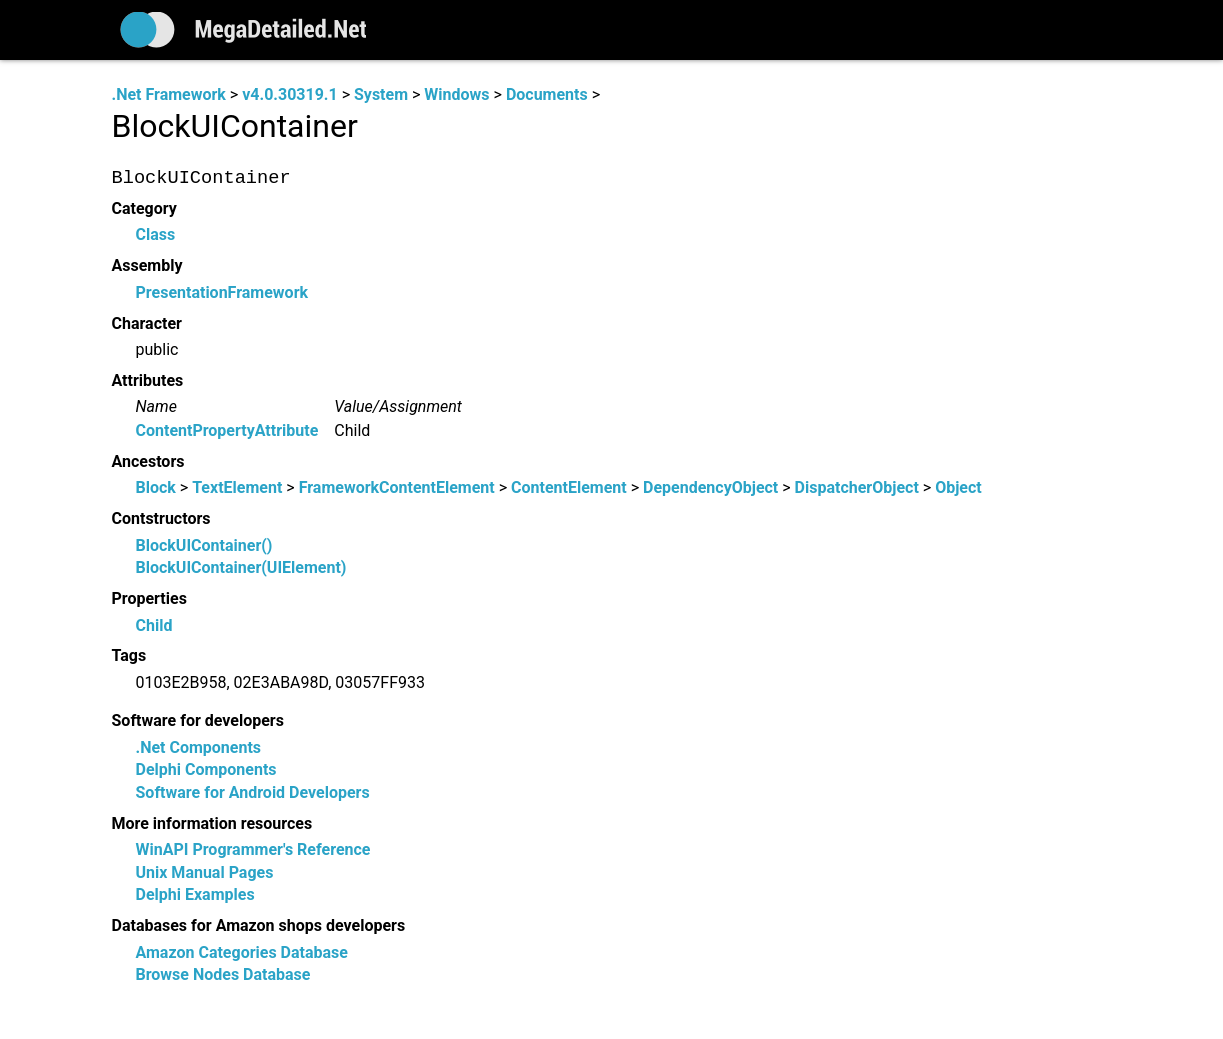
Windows (456, 94)
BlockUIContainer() (204, 545)
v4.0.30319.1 (289, 94)
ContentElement (569, 488)
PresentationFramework (222, 292)
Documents (547, 94)
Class (156, 235)
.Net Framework (169, 94)
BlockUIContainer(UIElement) (241, 568)
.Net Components (199, 747)
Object (958, 488)
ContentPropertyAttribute (227, 430)
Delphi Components (206, 770)
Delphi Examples (195, 894)
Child (154, 625)
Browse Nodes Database (223, 974)
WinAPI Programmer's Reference (253, 850)
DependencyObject (710, 488)
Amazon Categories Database (242, 952)
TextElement (237, 488)
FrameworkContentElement (397, 488)
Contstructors (161, 519)
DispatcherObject (857, 488)
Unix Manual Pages (205, 872)
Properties (149, 598)
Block (156, 488)
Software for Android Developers (253, 792)
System (381, 94)
